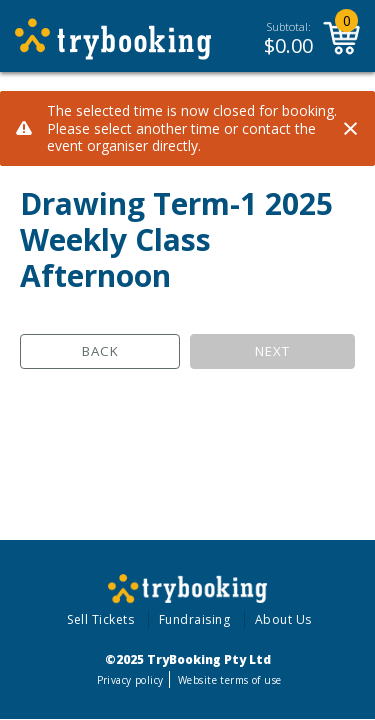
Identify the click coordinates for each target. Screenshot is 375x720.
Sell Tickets (100, 619)
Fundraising (195, 619)
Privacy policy (130, 680)
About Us (283, 619)
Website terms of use (229, 680)
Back (100, 351)
